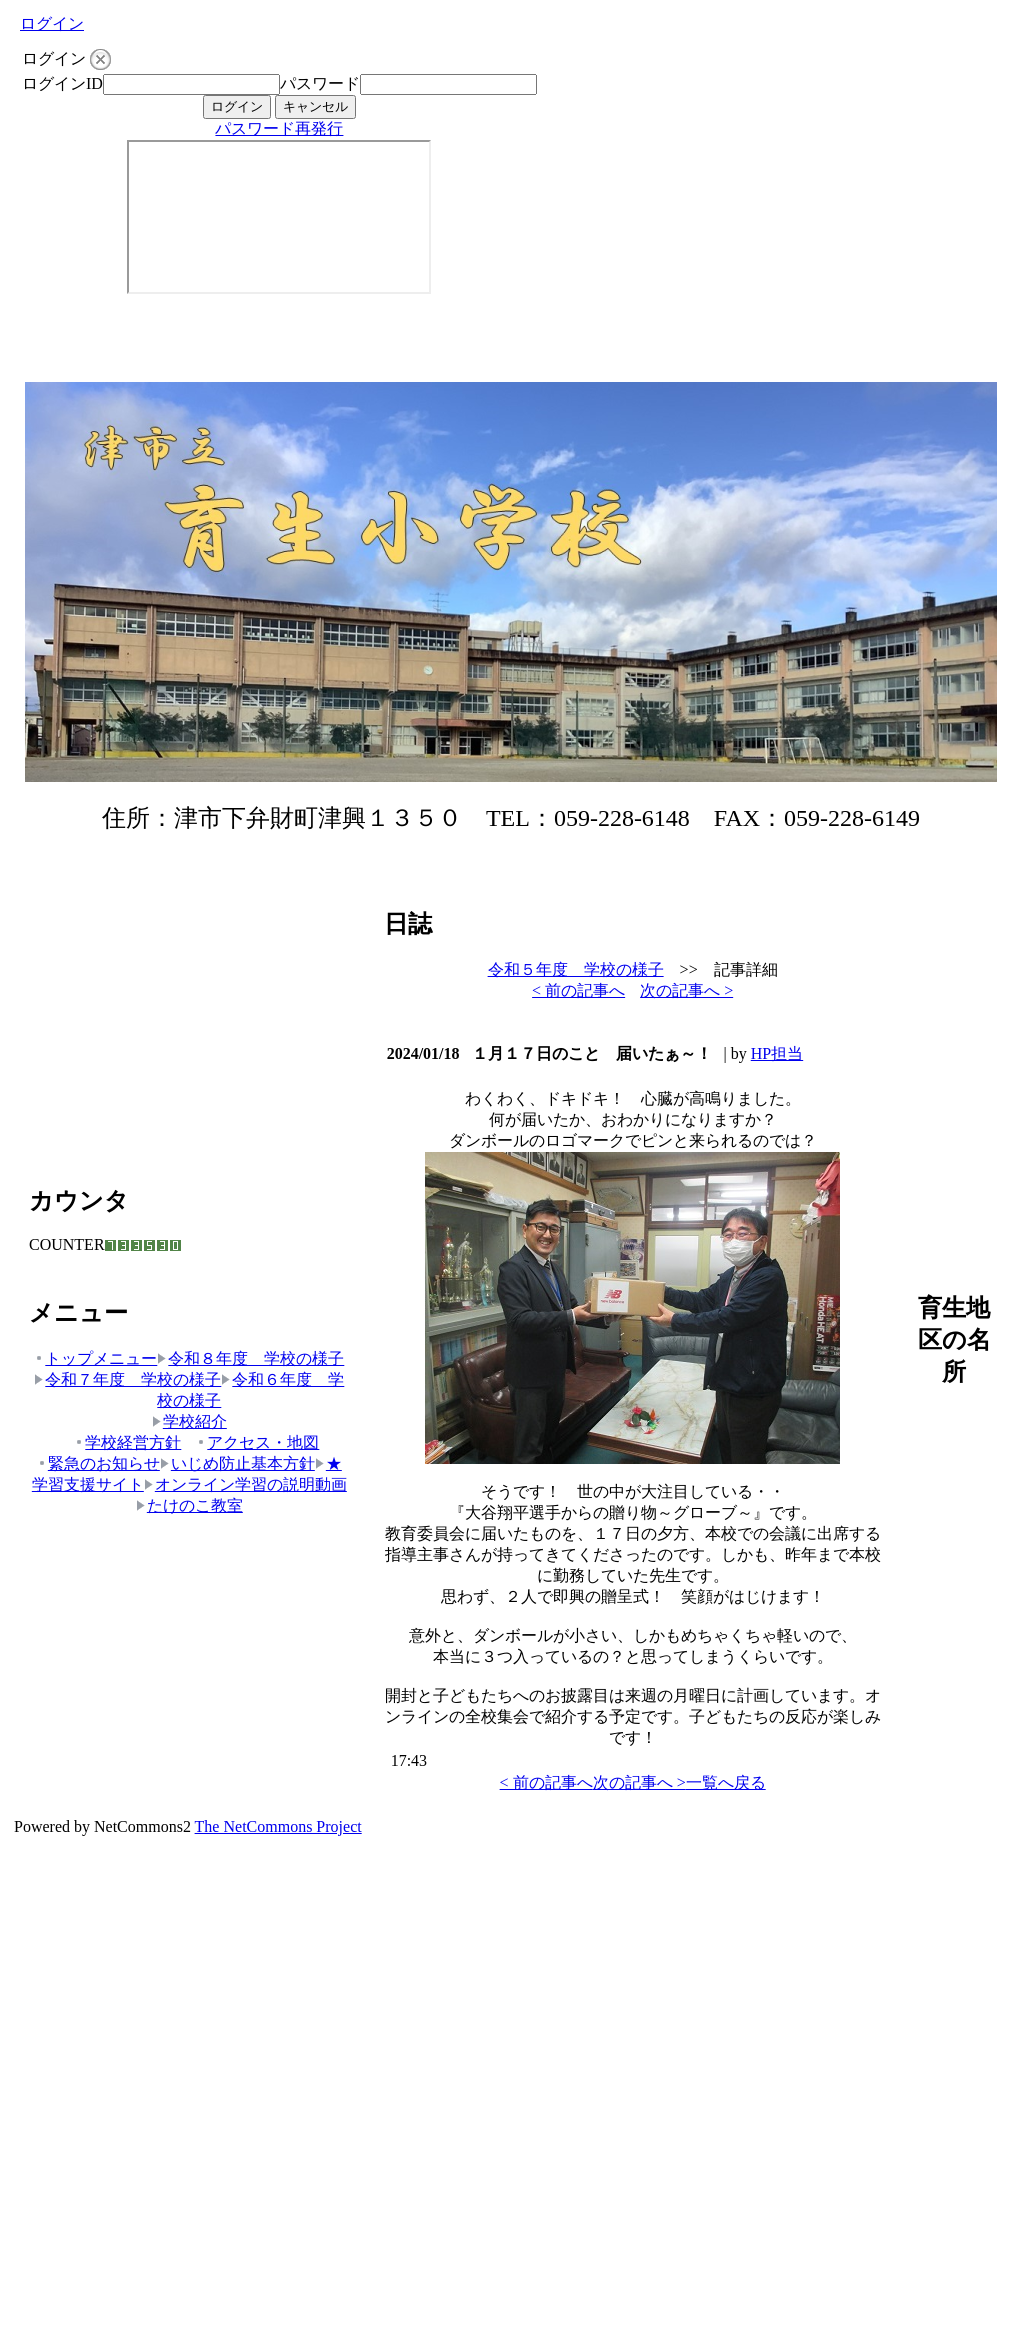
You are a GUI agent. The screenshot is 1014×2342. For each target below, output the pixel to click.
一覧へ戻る (726, 1782)
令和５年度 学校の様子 (576, 969)
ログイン (52, 23)
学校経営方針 (127, 1442)
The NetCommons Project (278, 1826)
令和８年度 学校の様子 (250, 1358)
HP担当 (777, 1053)
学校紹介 (189, 1421)
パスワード (320, 83)
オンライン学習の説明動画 (245, 1484)
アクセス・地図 (257, 1442)
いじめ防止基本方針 (237, 1463)
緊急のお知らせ (98, 1463)
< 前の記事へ (578, 990)
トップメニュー (95, 1358)
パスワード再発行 (279, 128)
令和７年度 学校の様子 (127, 1379)
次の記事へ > (686, 990)
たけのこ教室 (189, 1505)
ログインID (62, 83)
